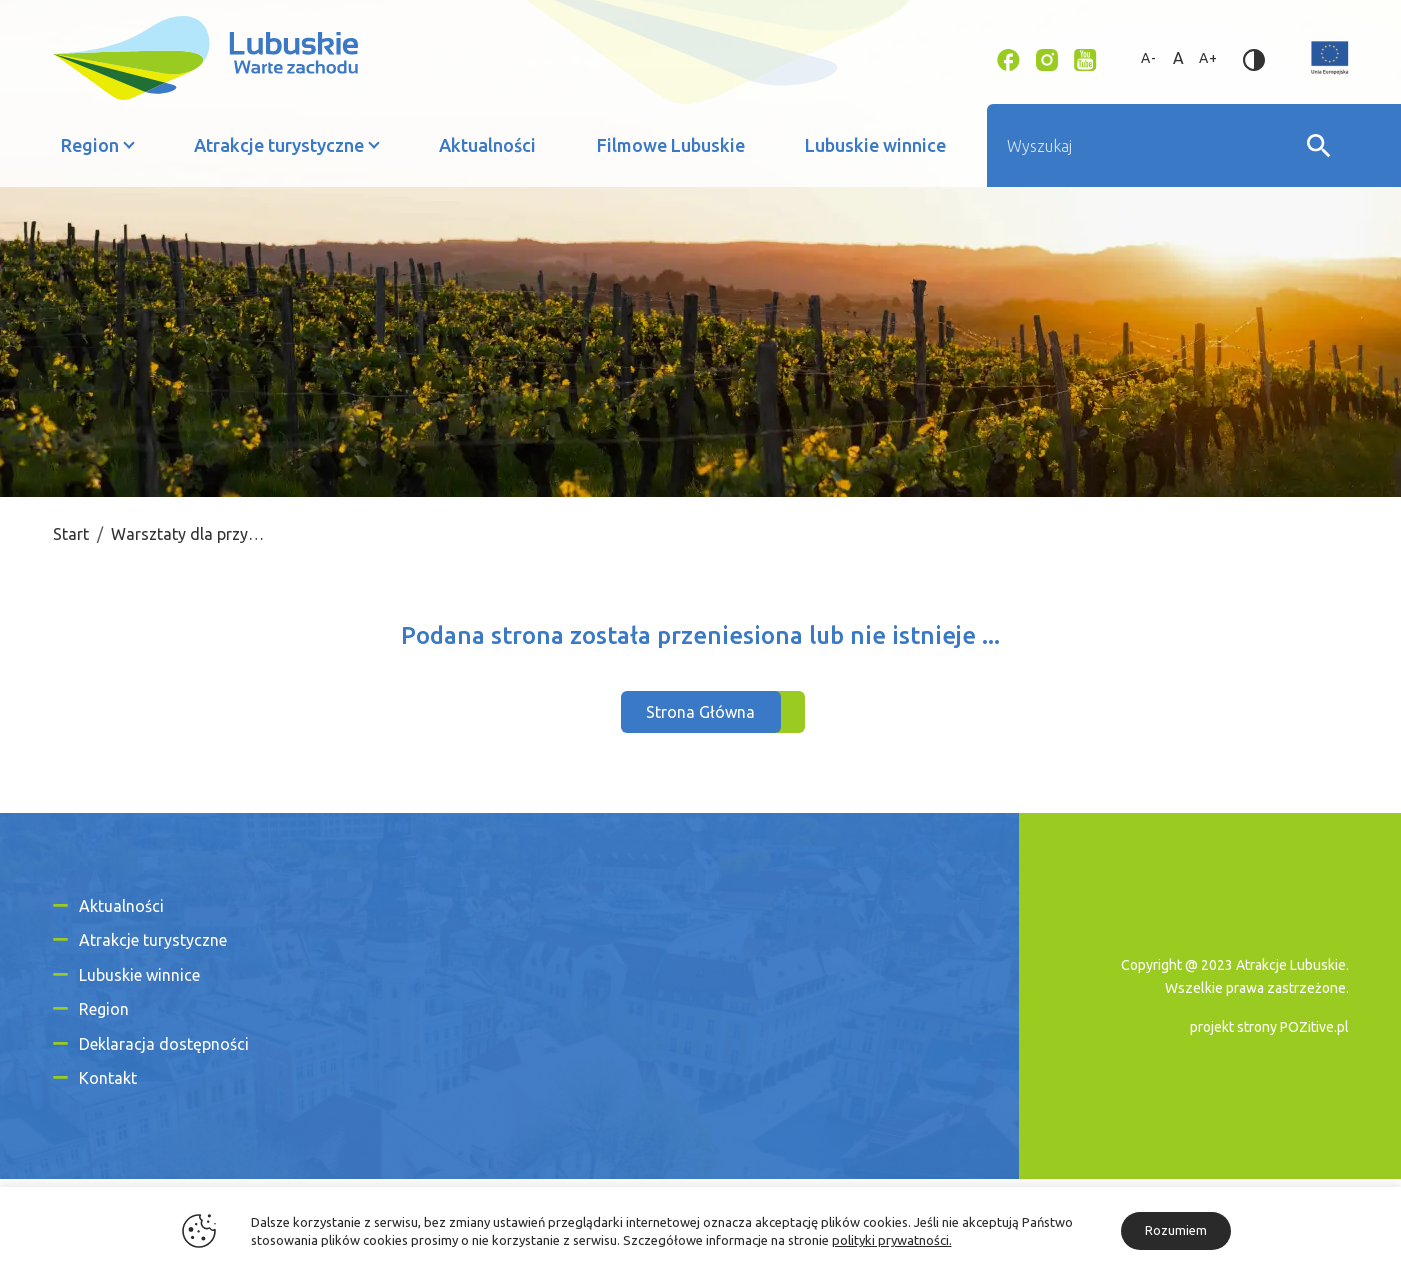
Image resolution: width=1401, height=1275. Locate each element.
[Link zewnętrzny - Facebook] (1008, 58)
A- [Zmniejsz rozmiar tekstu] (1149, 58)
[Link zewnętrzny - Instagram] (1047, 58)
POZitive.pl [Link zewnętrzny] (1314, 1027)
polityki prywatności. (892, 1240)
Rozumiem (1176, 1230)
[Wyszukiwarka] (1146, 145)
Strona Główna (700, 712)
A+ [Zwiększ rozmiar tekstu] (1208, 58)
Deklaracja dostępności (164, 1044)
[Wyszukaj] (1319, 146)
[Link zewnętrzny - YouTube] (1085, 58)
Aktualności (487, 145)
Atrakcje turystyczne (279, 145)
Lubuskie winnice (875, 145)
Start (71, 534)
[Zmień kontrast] (1254, 58)
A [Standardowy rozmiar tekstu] (1179, 58)
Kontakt (108, 1078)
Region (90, 145)
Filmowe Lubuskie (671, 145)
